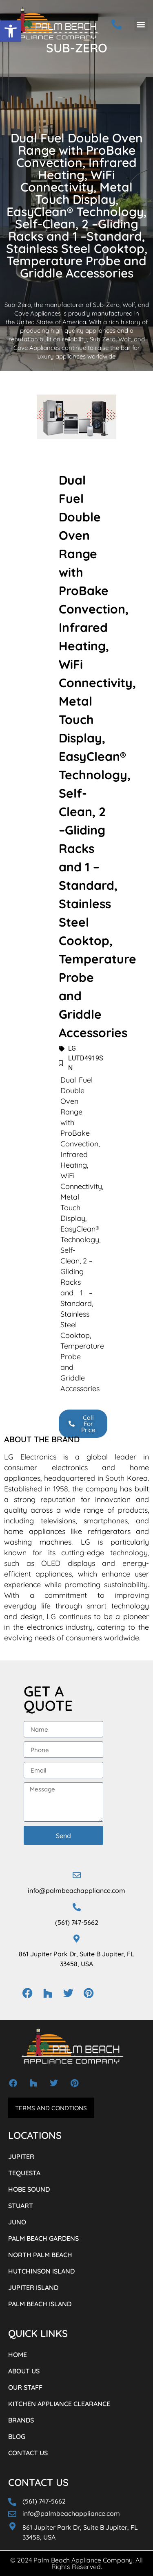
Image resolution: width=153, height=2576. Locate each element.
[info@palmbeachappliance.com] (77, 1875)
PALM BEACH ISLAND (39, 2304)
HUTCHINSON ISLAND (41, 2271)
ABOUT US (24, 2371)
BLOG (16, 2436)
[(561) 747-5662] (77, 1907)
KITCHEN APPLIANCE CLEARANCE (59, 2404)
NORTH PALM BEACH (40, 2255)
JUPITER (21, 2156)
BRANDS (21, 2420)
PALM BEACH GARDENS (43, 2238)
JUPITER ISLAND (33, 2287)
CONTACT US (28, 2453)
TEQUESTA (24, 2173)
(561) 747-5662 (76, 1922)
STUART (20, 2206)
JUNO (17, 2222)
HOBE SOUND (29, 2189)
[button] (10, 31)
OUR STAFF (25, 2387)
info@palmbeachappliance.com (76, 1890)
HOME (17, 2354)
